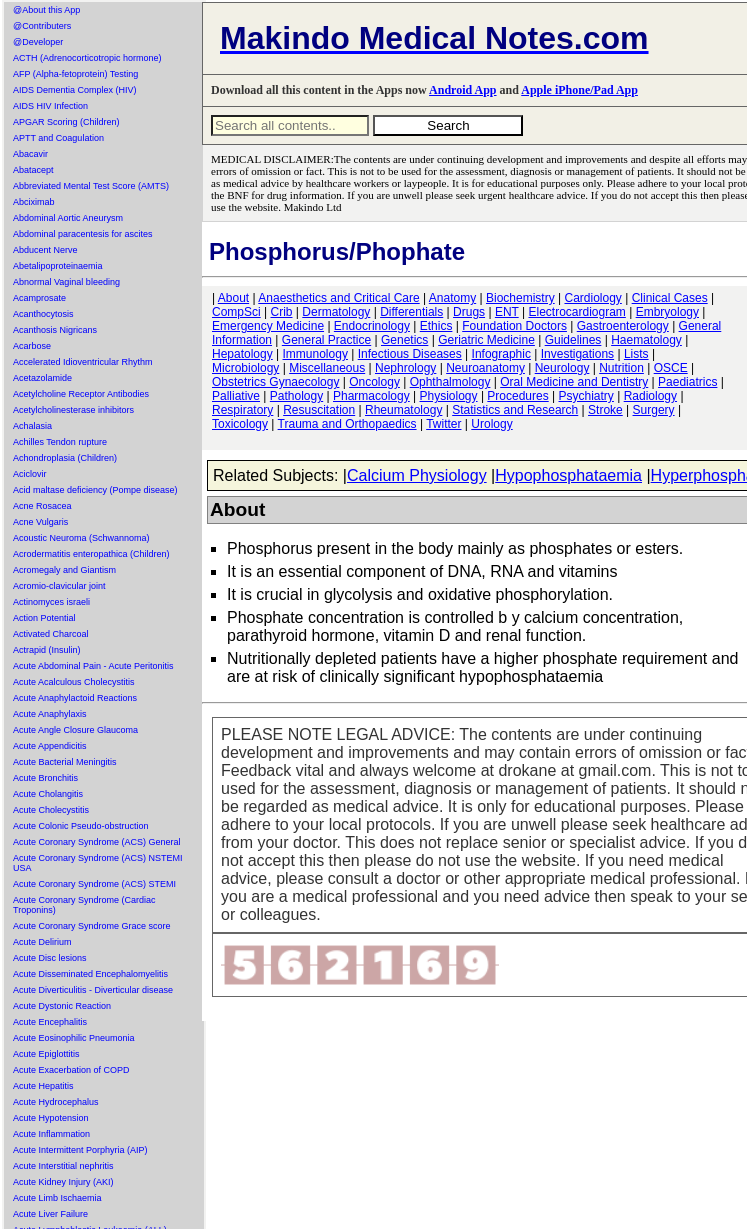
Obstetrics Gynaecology (275, 382)
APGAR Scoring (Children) (66, 122)
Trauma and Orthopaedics (347, 424)
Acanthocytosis (43, 314)
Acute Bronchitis (45, 778)
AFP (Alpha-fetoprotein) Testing (75, 74)
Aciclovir (30, 474)
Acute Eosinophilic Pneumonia (74, 1038)
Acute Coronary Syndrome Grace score (92, 926)
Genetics (404, 340)
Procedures (517, 396)
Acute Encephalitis (50, 1022)
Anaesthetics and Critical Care (338, 298)
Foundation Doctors (514, 326)
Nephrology (405, 368)
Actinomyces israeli (51, 602)
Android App (462, 90)
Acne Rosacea (42, 506)
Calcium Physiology (417, 475)
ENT (507, 312)
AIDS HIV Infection (50, 106)
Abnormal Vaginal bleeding (66, 282)
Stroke (605, 410)
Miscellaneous (327, 368)
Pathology (296, 396)
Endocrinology (372, 326)
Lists (636, 354)
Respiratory (242, 410)
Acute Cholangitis (48, 794)
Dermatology (336, 312)
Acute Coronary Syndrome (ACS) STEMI (94, 884)
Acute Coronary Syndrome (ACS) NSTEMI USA (98, 863)
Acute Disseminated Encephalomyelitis (90, 974)
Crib (281, 312)
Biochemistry (520, 298)
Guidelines (573, 340)
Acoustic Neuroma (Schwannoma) (81, 538)
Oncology (374, 382)
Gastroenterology (623, 326)
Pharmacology (371, 396)
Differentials (411, 312)
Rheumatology (403, 410)
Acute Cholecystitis (51, 810)
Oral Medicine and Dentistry (574, 382)
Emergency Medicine (268, 326)
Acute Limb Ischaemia (57, 1198)
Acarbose (32, 346)
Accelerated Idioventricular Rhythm (83, 362)
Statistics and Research (515, 410)
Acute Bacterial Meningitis (65, 762)
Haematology (646, 340)
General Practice (326, 340)
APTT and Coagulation (58, 138)
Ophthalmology (450, 382)
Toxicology (240, 424)
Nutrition (621, 368)
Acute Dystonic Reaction (62, 1006)
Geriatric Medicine (486, 340)
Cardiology (592, 298)
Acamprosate (39, 298)
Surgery (654, 410)
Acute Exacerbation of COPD (71, 1070)
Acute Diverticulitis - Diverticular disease (93, 990)
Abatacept (33, 170)
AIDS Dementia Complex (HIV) (75, 90)
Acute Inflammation (51, 1134)
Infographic (501, 354)
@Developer (38, 42)
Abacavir (30, 154)
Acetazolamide (42, 378)
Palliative (236, 396)
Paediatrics (687, 382)
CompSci (236, 312)
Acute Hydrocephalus (56, 1102)
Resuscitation (319, 410)
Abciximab (34, 202)
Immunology (315, 354)
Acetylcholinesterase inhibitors (73, 410)
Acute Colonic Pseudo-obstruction (81, 826)
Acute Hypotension (51, 1118)
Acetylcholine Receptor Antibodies (81, 394)
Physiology (449, 396)
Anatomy (452, 298)
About (233, 298)
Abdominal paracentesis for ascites (83, 234)
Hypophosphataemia (568, 475)
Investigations (577, 354)
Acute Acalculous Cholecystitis (74, 682)
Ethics (436, 326)
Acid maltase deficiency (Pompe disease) (95, 490)
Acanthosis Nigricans (55, 330)
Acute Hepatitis (43, 1086)
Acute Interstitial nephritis (63, 1166)
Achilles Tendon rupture (60, 442)
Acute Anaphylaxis (50, 714)
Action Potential (44, 618)
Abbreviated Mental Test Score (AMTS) (91, 186)
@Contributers (42, 26)
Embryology (667, 312)
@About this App (46, 10)
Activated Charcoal (51, 634)
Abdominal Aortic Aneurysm (68, 218)
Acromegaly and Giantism (64, 570)
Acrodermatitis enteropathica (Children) (91, 554)
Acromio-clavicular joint (59, 586)
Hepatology (242, 354)
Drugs (469, 312)
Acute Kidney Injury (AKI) (63, 1182)
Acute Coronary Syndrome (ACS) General (97, 842)
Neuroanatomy (485, 368)
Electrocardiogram (576, 312)
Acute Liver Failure (50, 1214)
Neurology (562, 368)
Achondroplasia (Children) (65, 458)
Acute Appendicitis (50, 746)
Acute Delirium (42, 942)
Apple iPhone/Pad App (579, 90)
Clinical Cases (670, 298)
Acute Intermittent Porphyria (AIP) (80, 1150)
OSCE (671, 368)
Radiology (650, 396)
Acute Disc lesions (50, 958)
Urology (491, 424)
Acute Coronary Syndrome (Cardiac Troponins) (84, 905)
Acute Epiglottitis (46, 1054)
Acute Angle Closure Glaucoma (75, 730)
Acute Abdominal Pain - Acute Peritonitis (93, 666)
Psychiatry (586, 396)
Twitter (443, 424)
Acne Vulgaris (40, 522)
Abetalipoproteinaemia (58, 266)
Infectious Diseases (410, 354)
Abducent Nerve (45, 250)
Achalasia (32, 426)
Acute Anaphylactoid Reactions (75, 698)
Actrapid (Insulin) (47, 650)
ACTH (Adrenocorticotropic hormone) (87, 58)
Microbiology (245, 368)
